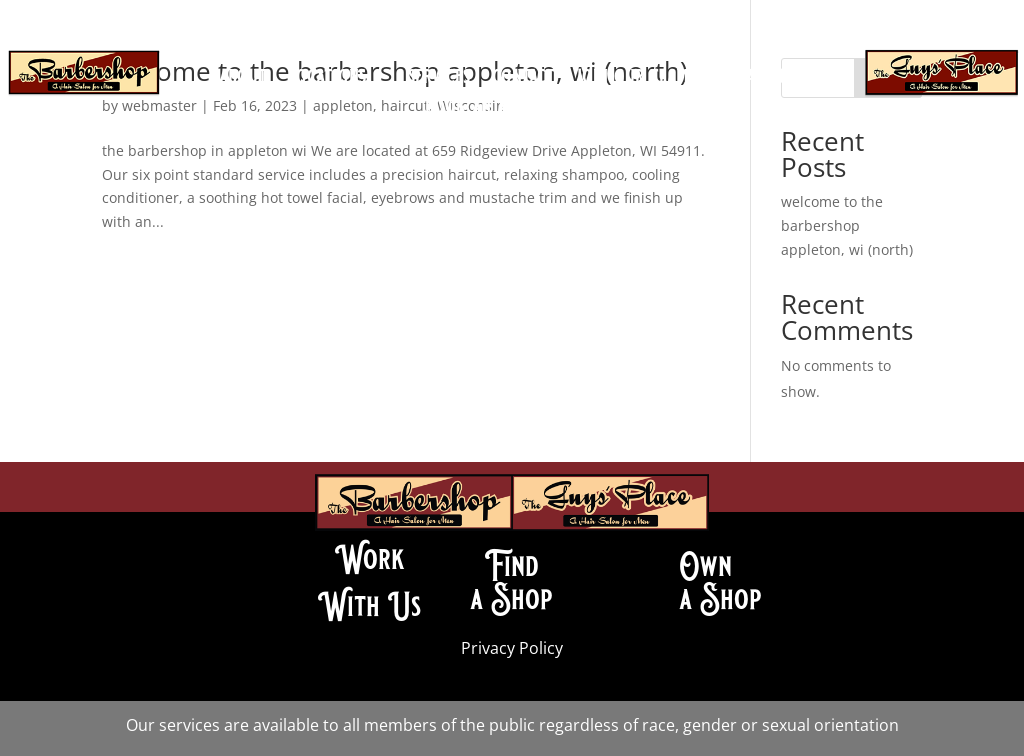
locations (327, 79)
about (243, 79)
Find (511, 566)
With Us (369, 606)
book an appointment (511, 109)
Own (705, 566)
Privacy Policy (512, 648)
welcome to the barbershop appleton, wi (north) (847, 225)
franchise (767, 79)
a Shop (511, 599)
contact (523, 79)
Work (370, 559)
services (439, 79)
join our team (632, 79)
